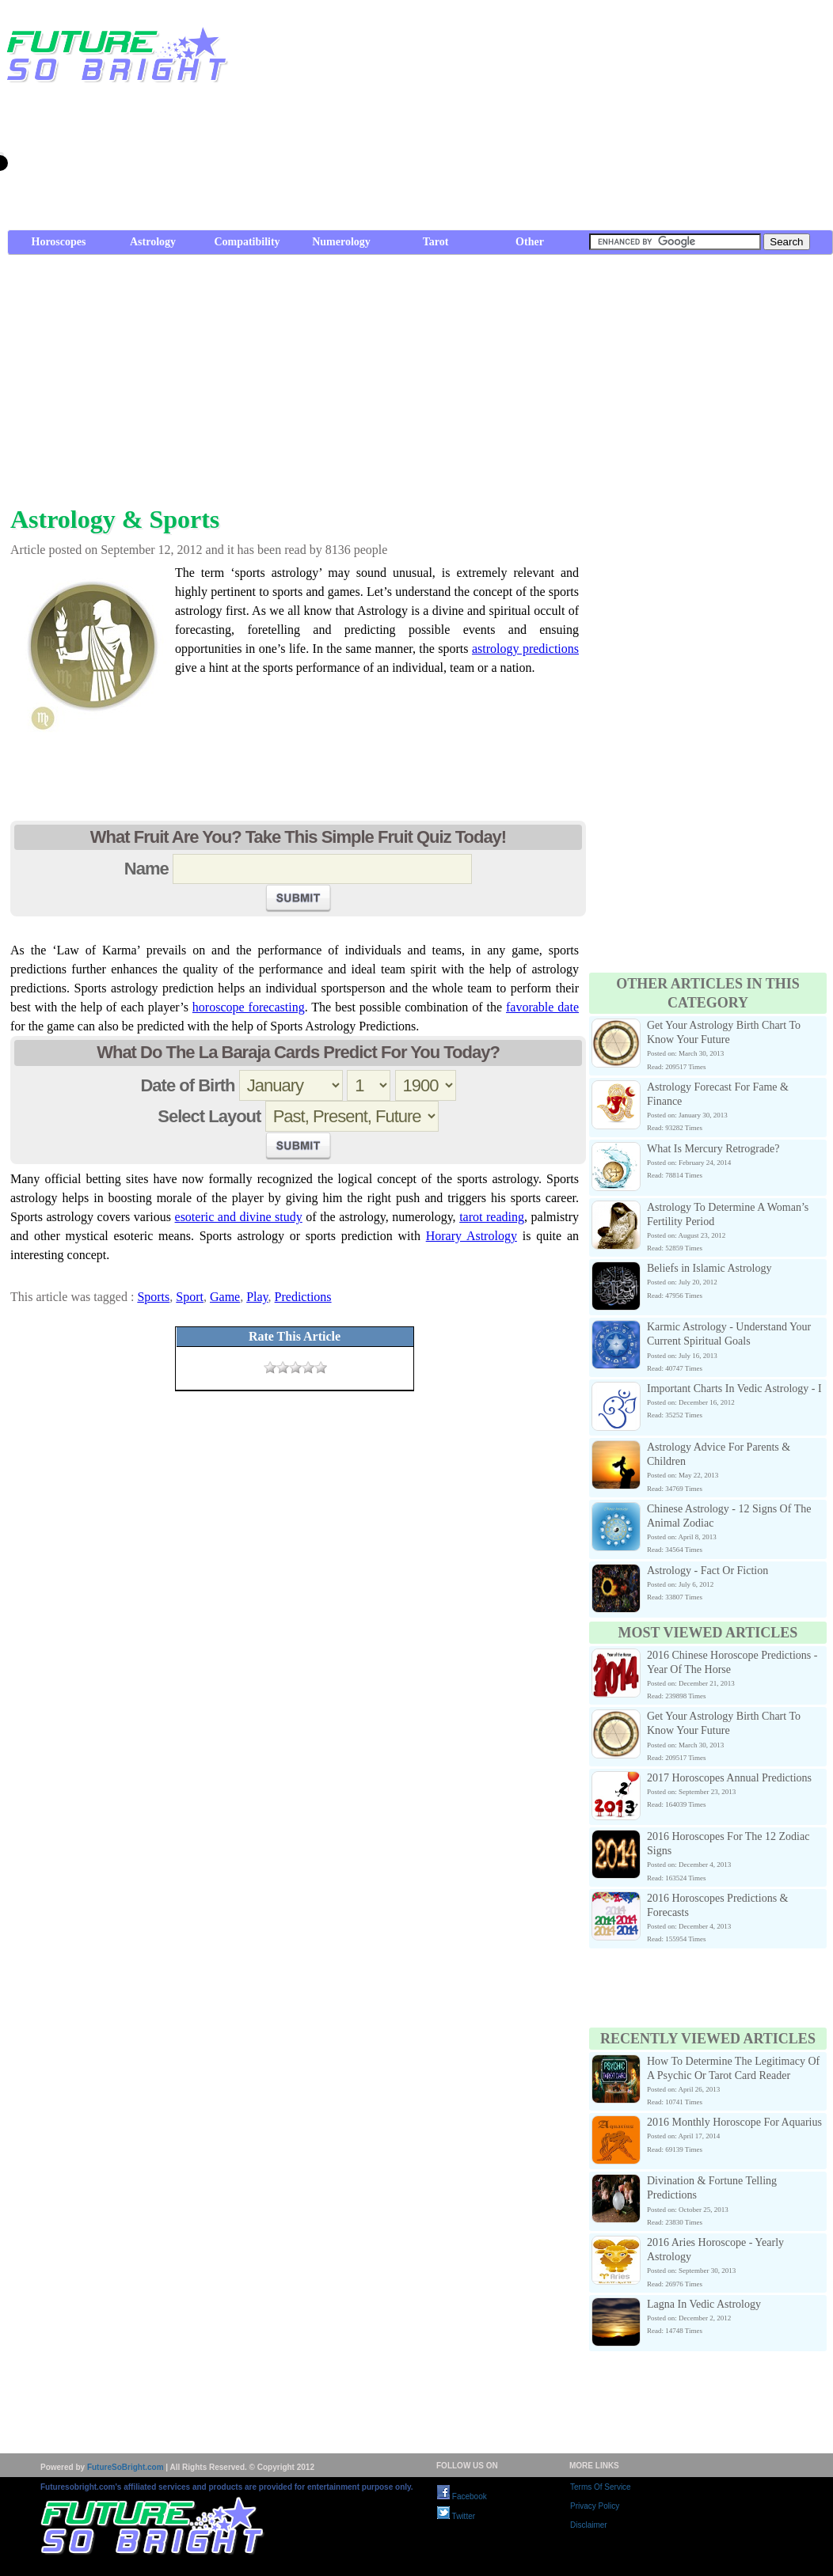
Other (529, 242)
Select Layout (209, 1116)
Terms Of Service (600, 2487)
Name (146, 868)
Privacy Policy (594, 2506)
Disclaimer (588, 2525)
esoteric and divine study (238, 1217)
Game (225, 1296)
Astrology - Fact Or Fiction (707, 1570)
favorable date (542, 1007)
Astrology (153, 242)
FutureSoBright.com (125, 2467)
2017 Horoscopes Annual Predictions (729, 1778)
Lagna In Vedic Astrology (704, 2304)
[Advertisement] (655, 119)
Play (257, 1296)
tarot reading (491, 1217)
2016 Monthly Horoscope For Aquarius (734, 2122)
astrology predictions (525, 648)
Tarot (436, 242)
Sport (189, 1296)
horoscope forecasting (248, 1007)
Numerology (341, 242)
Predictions (303, 1296)
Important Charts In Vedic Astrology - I (734, 1388)
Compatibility (247, 242)
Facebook (462, 2496)
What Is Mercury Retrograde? (713, 1149)
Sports (153, 1296)
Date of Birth (187, 1085)
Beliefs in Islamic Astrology (709, 1268)
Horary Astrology (471, 1235)
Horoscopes (59, 242)
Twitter (456, 2516)
